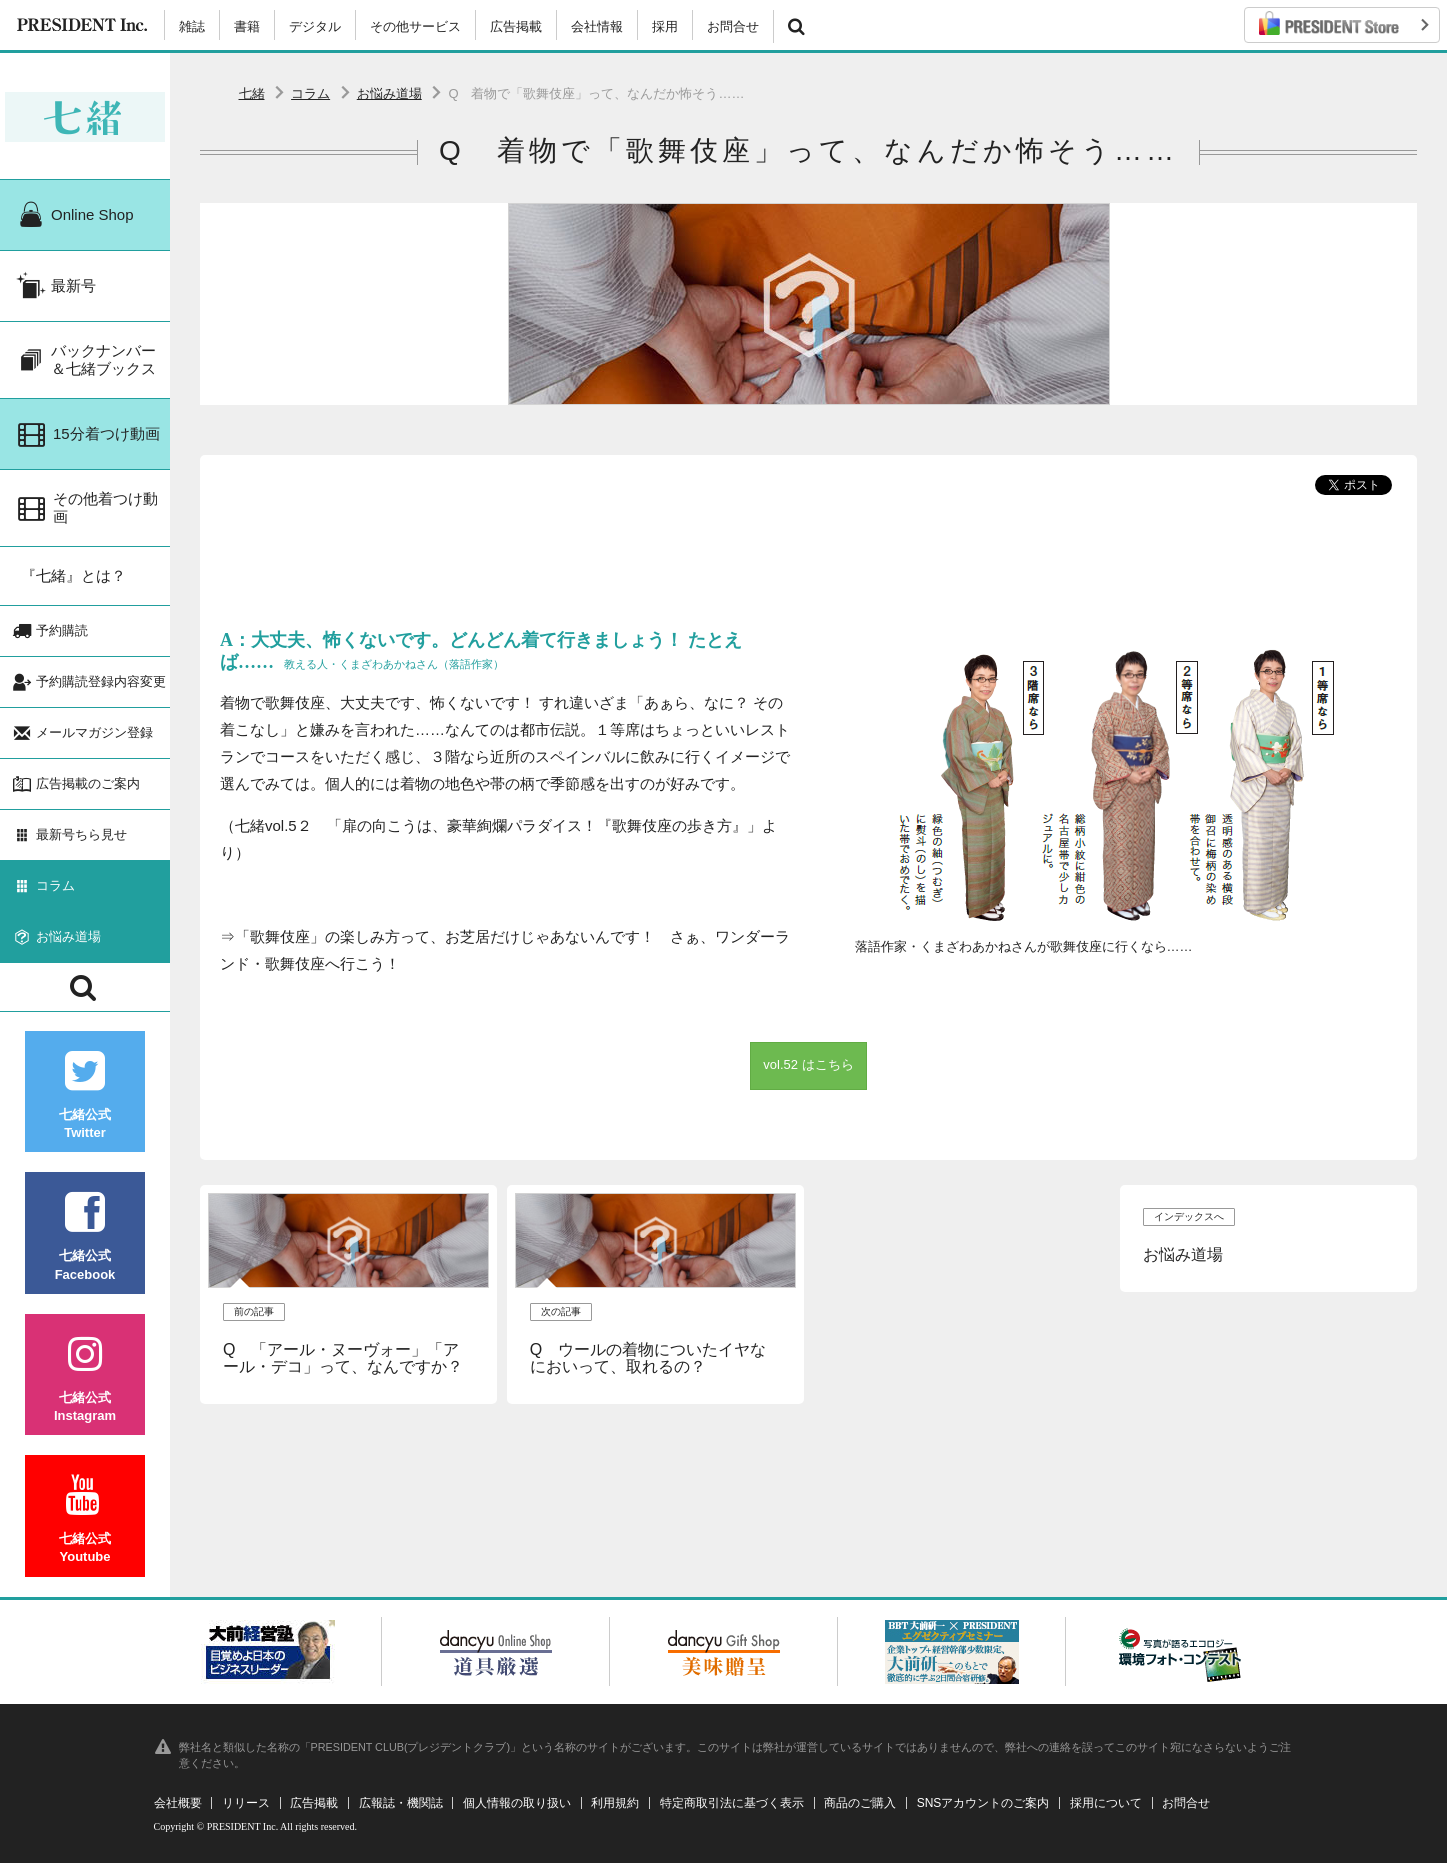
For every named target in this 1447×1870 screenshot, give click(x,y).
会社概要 (178, 1810)
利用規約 (615, 1810)
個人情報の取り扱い (517, 1810)
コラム (310, 93)
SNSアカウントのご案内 (983, 1810)
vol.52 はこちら (808, 1064)
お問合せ (733, 26)
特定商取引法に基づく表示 (732, 1810)
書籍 (247, 26)
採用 (665, 26)
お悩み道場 (389, 93)
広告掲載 (516, 26)
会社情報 (597, 26)
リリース (246, 1810)
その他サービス (415, 26)
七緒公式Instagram (85, 1385)
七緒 (252, 93)
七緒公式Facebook (85, 1243)
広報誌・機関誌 (401, 1810)
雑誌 (192, 26)
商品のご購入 (860, 1810)
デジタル (315, 26)
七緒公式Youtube (85, 1526)
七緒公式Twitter (85, 1102)
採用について (1106, 1810)
